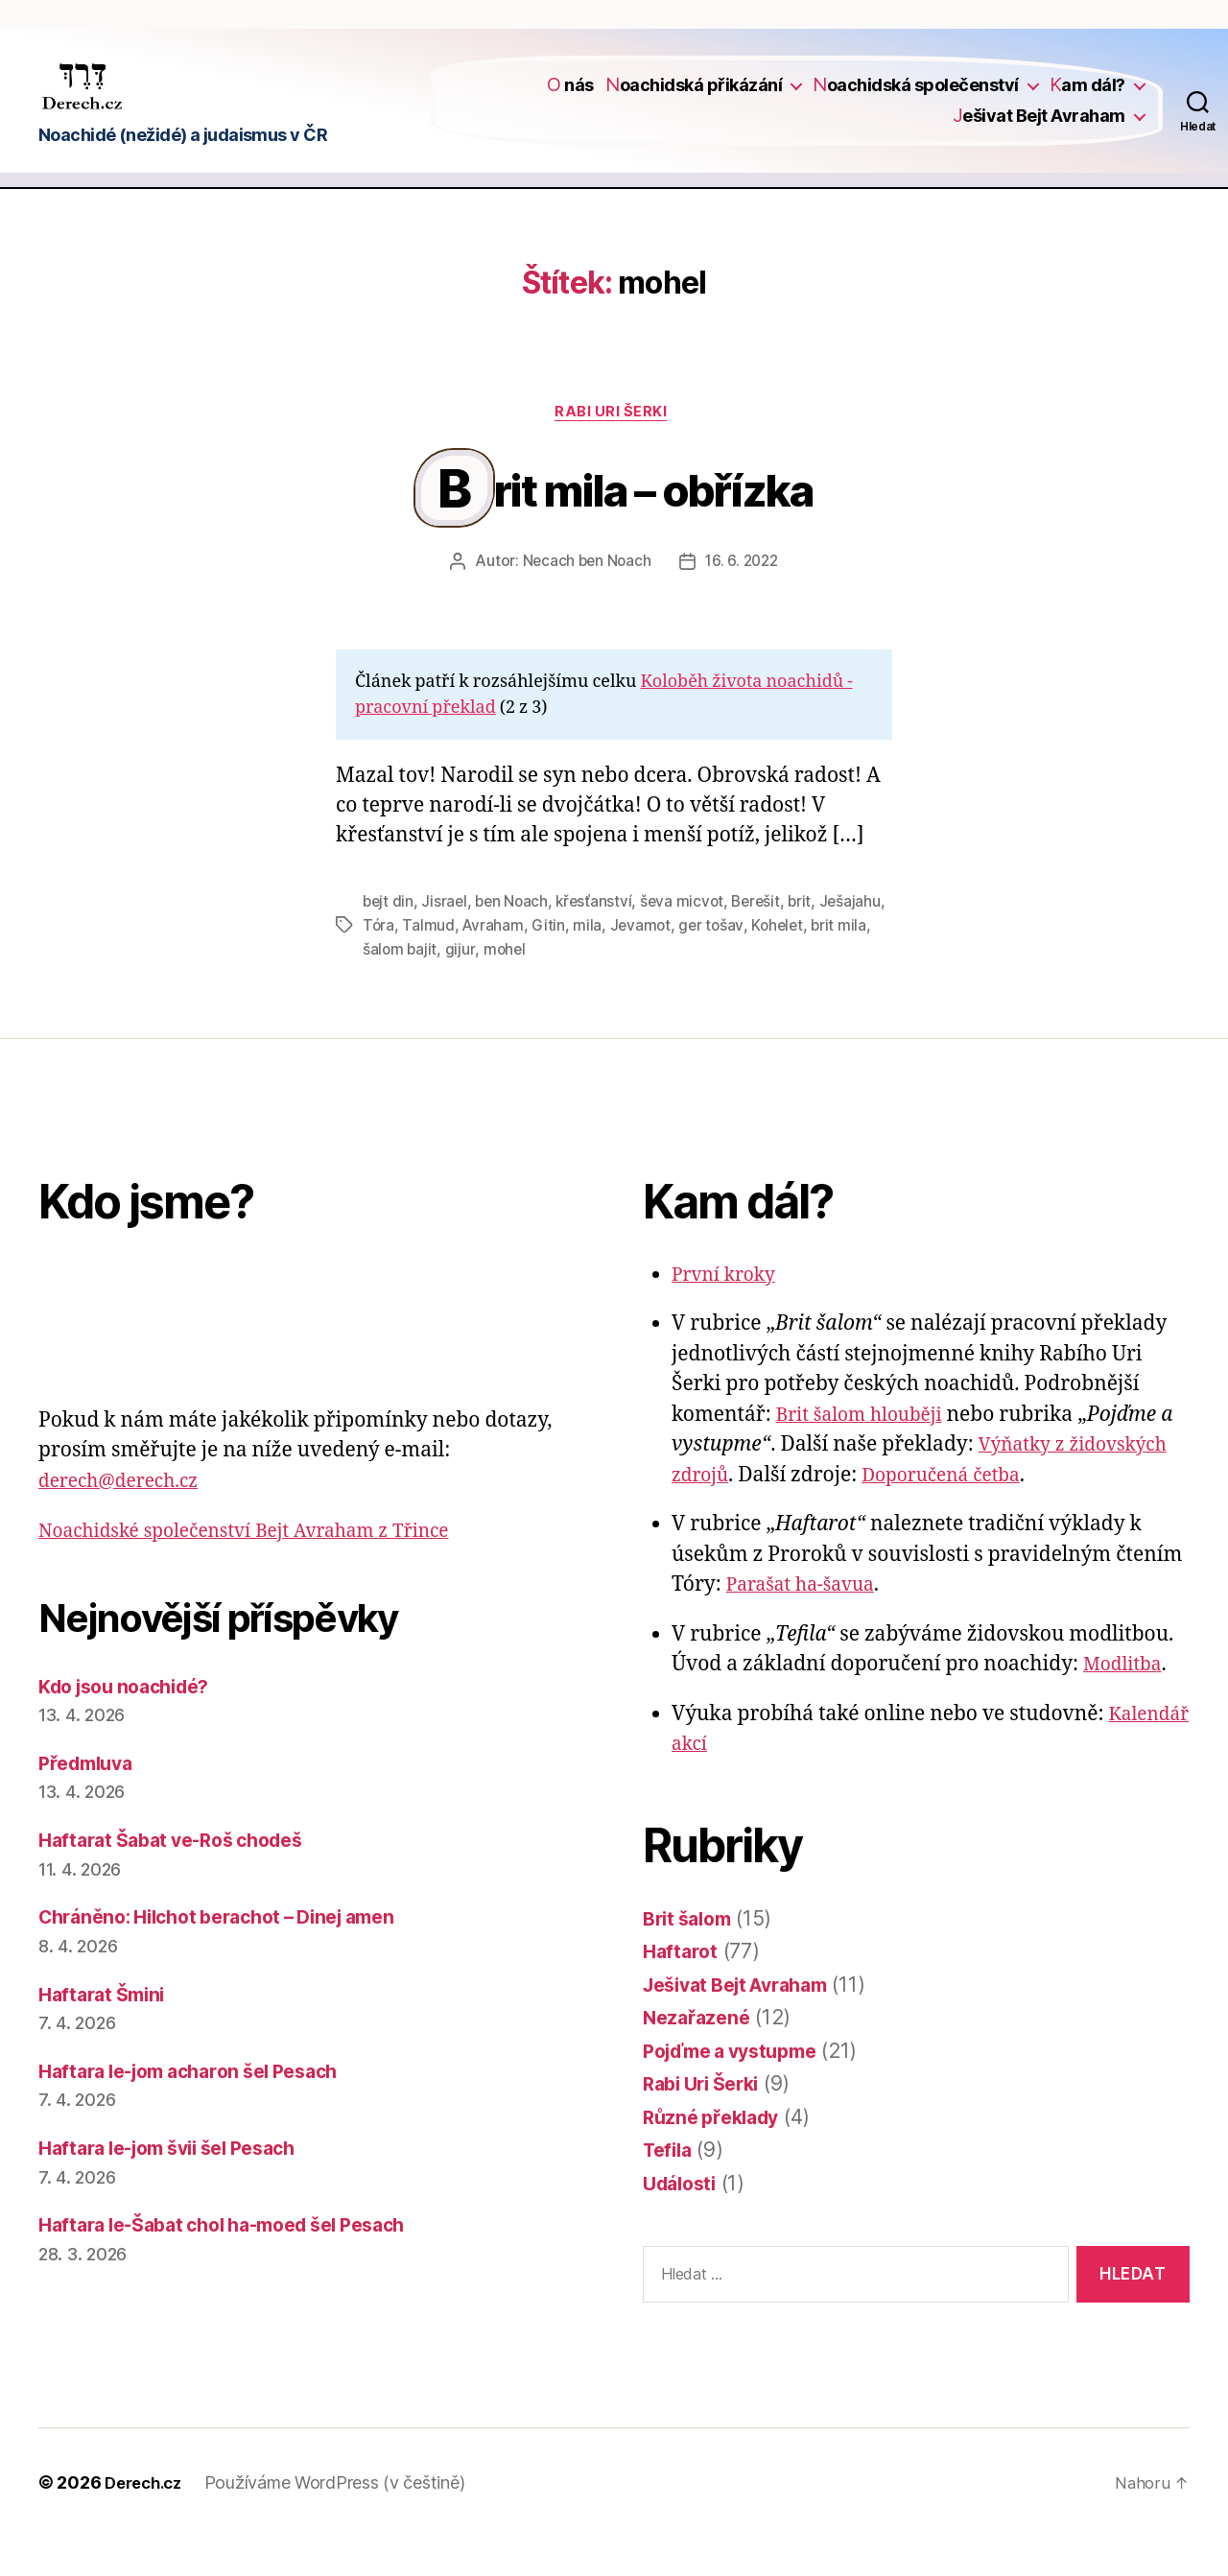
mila (660, 966)
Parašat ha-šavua (807, 1625)
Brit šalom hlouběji (867, 1454)
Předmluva (90, 1802)
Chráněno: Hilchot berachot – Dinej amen (233, 1957)
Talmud (500, 966)
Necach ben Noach (584, 604)
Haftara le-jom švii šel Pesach (180, 2188)
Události (683, 2222)
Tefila (670, 2190)
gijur (526, 989)
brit (812, 943)
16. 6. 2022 (743, 604)
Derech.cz (147, 2522)
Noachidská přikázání (693, 98)
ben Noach (516, 943)
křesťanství (600, 943)
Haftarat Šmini (106, 2033)
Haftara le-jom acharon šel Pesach (202, 2110)
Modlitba (1126, 1704)
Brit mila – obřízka (629, 525)
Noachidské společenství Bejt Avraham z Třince (263, 1571)
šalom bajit (465, 989)
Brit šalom (691, 1958)
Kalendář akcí (738, 1784)
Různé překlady (716, 2156)
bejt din (389, 943)
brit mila (391, 989)
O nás (570, 98)
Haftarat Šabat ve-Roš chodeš (181, 1880)
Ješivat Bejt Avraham (1039, 128)
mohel (571, 989)
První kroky (728, 1314)
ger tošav (786, 966)
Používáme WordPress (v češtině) (343, 2522)
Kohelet (854, 966)
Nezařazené (699, 2057)
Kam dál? (1087, 98)
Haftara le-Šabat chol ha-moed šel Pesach (239, 2265)
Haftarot (682, 1991)
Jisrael (446, 943)
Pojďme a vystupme (739, 2090)
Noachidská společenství (916, 98)
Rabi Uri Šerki (614, 440)
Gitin (621, 966)
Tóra (449, 966)
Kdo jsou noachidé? (132, 1725)
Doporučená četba (955, 1514)
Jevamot (714, 966)
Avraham (565, 966)
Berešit (766, 943)
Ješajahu (394, 966)
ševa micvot (689, 943)
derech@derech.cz (126, 1520)
